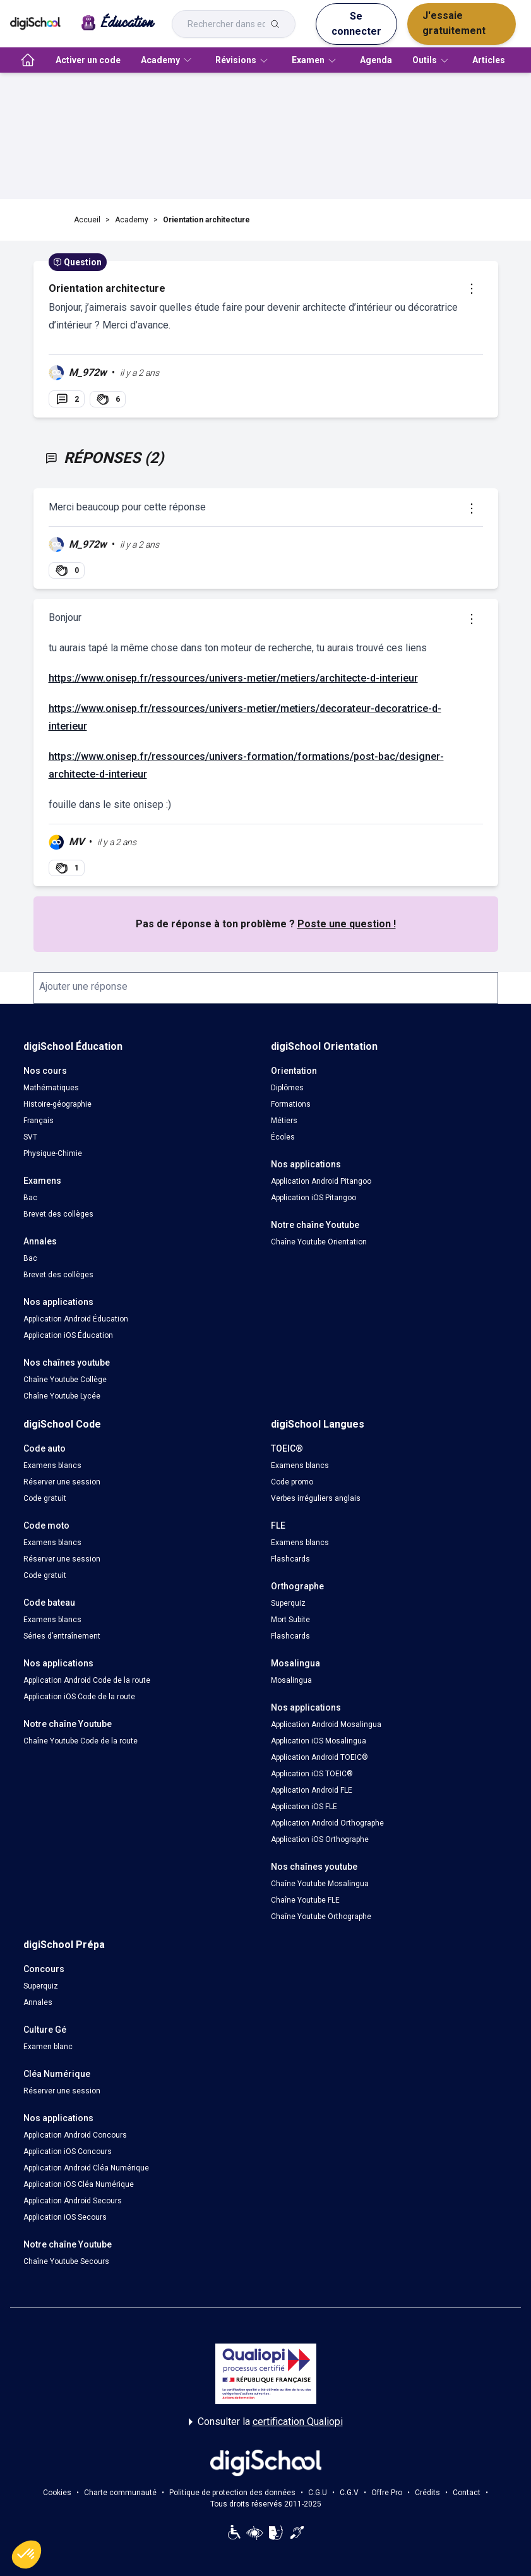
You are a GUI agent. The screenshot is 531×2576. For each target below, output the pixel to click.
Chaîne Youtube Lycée (61, 1396)
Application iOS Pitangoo (313, 1197)
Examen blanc (48, 2046)
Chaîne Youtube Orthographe (321, 1916)
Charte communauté (120, 2492)
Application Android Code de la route (86, 1680)
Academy (131, 219)
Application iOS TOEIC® (312, 1773)
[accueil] (27, 60)
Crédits (427, 2492)
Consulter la (266, 2421)
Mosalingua (291, 1680)
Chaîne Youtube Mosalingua (320, 1883)
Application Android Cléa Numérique (86, 2168)
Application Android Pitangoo (321, 1181)
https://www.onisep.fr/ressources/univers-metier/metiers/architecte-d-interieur (233, 678)
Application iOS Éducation (68, 1335)
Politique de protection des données (232, 2492)
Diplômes (287, 1087)
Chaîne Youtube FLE (305, 1900)
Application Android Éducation (75, 1319)
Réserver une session (61, 1482)
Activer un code (88, 60)
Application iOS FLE (304, 1806)
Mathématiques (51, 1087)
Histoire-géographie (57, 1104)
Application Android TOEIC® (319, 1757)
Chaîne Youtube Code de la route (80, 1740)
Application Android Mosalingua (326, 1724)
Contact (466, 2492)
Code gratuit (44, 1498)
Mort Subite (290, 1619)
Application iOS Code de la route (79, 1696)
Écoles (283, 1137)
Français (38, 1120)
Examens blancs (52, 1465)
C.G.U (317, 2492)
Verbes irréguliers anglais (316, 1498)
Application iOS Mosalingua (318, 1740)
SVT (30, 1137)
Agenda (376, 60)
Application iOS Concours (67, 2151)
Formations (291, 1104)
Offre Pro (386, 2492)
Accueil (87, 219)
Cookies (57, 2492)
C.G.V (349, 2492)
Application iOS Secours (65, 2217)
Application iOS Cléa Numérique (78, 2184)
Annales (37, 2002)
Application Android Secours (72, 2200)
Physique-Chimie (52, 1153)
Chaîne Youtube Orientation (319, 1241)
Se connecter (356, 23)
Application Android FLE (311, 1790)
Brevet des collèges (58, 1214)
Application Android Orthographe (327, 1823)
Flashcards (290, 1559)
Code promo (292, 1482)
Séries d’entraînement (61, 1636)
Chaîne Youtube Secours (66, 2261)
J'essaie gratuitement (454, 23)
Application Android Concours (75, 2135)
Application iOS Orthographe (320, 1839)
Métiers (284, 1120)
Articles (488, 60)
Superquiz (288, 1603)
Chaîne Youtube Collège (65, 1379)
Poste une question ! (346, 924)
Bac (30, 1197)
